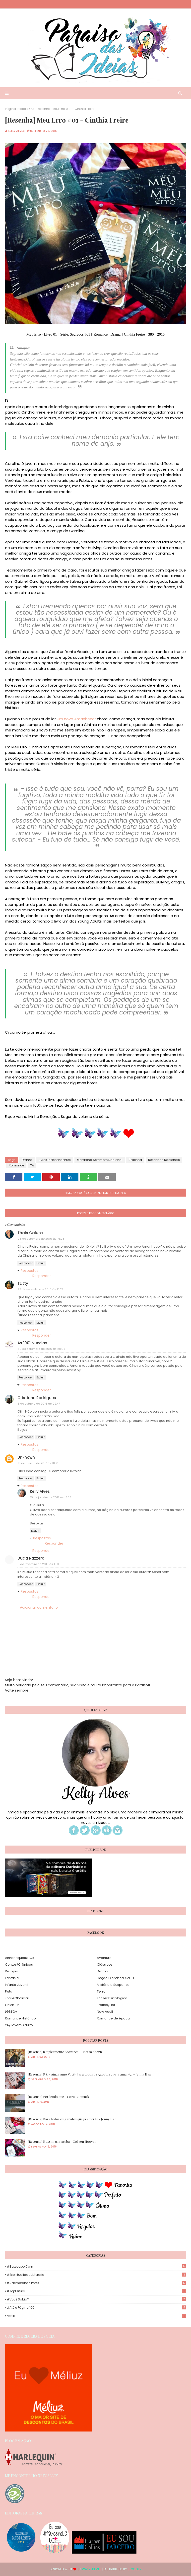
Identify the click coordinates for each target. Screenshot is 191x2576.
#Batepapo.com (96, 2266)
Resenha (135, 1160)
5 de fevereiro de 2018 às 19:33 (39, 1564)
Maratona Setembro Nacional (99, 1160)
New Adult (105, 2011)
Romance (16, 1165)
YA (31, 109)
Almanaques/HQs (19, 1957)
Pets (8, 1991)
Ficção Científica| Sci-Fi (115, 1978)
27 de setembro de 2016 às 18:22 (41, 1289)
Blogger (134, 2569)
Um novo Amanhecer (76, 718)
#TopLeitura (96, 2291)
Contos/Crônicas (19, 1964)
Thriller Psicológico (112, 1998)
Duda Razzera (31, 1558)
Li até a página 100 (96, 2307)
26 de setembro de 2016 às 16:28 (41, 1239)
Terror (102, 1991)
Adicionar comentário (39, 1607)
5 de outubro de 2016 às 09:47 (39, 1404)
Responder (26, 1263)
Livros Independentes (55, 1160)
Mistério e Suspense (113, 1984)
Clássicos (105, 1964)
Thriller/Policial (17, 1998)
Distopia (11, 1971)
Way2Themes (92, 2569)
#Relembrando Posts (96, 2283)
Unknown (26, 1457)
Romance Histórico (20, 2018)
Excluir (40, 1263)
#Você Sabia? (96, 2299)
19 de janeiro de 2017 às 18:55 (50, 1497)
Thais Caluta (30, 1232)
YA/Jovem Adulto (19, 2025)
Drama (27, 1160)
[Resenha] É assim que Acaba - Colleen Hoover (62, 2141)
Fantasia (12, 1978)
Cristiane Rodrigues (36, 1397)
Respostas (29, 1270)
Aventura (104, 1957)
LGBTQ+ (11, 2011)
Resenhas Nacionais (164, 1160)
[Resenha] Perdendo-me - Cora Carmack (58, 2096)
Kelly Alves (16, 131)
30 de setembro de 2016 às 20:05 (41, 1349)
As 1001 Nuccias (32, 1343)
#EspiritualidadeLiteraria (96, 2275)
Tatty (22, 1283)
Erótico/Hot (106, 2005)
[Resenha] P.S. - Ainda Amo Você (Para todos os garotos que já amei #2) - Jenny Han (89, 2074)
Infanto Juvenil (16, 1984)
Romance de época (113, 2018)
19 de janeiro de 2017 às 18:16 (38, 1463)
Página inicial (15, 109)
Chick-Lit (12, 2005)
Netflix (96, 2316)
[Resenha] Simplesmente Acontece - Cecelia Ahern (65, 2052)
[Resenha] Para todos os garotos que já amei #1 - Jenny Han (72, 2119)
